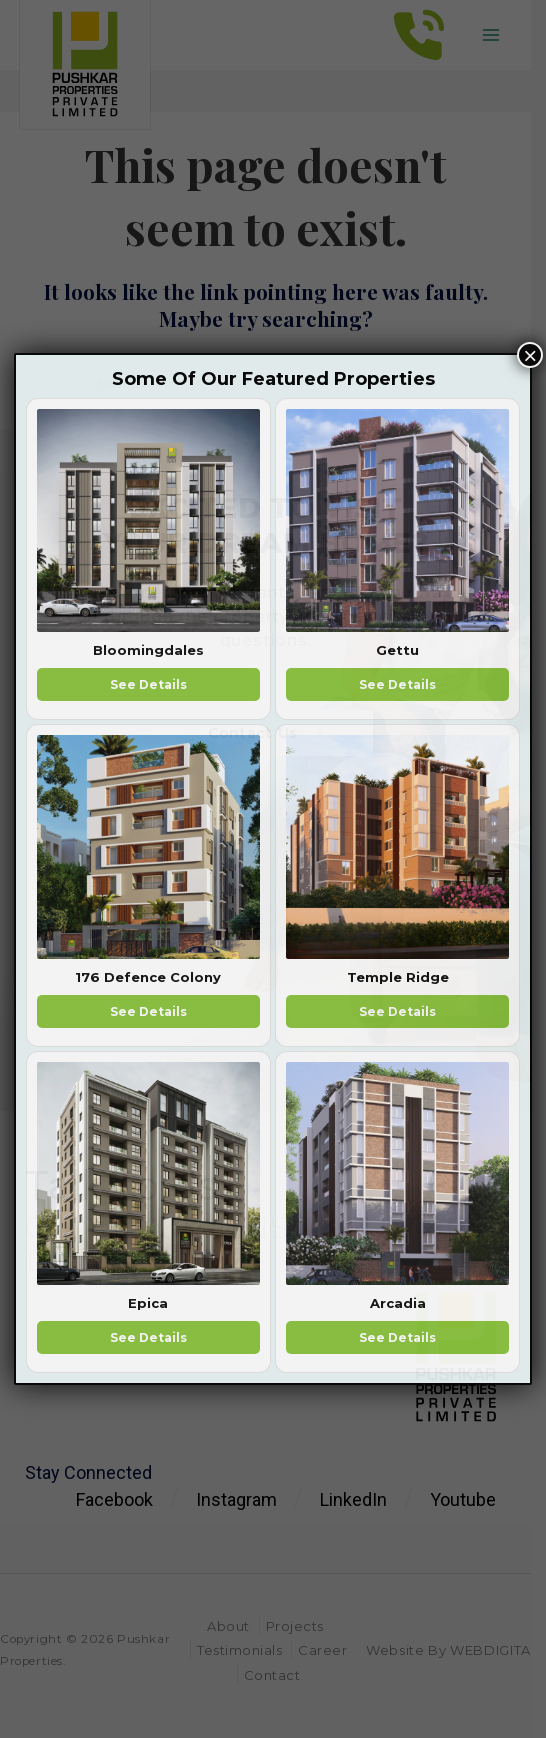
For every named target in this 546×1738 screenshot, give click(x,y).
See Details (148, 684)
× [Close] (530, 355)
